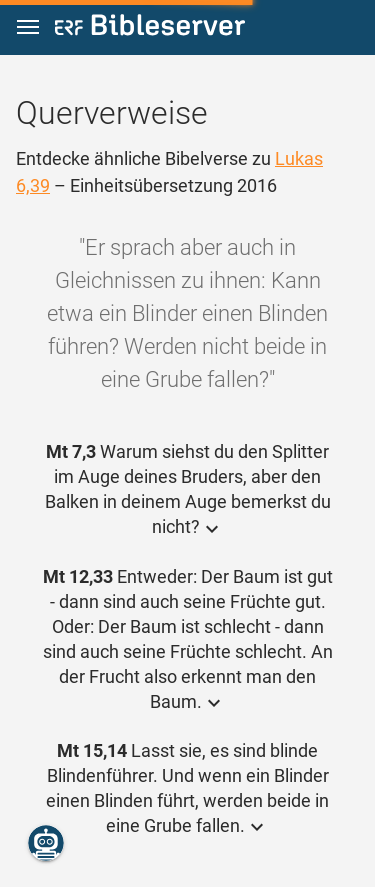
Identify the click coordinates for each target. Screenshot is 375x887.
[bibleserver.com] (150, 28)
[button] (28, 27)
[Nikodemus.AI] (46, 843)
